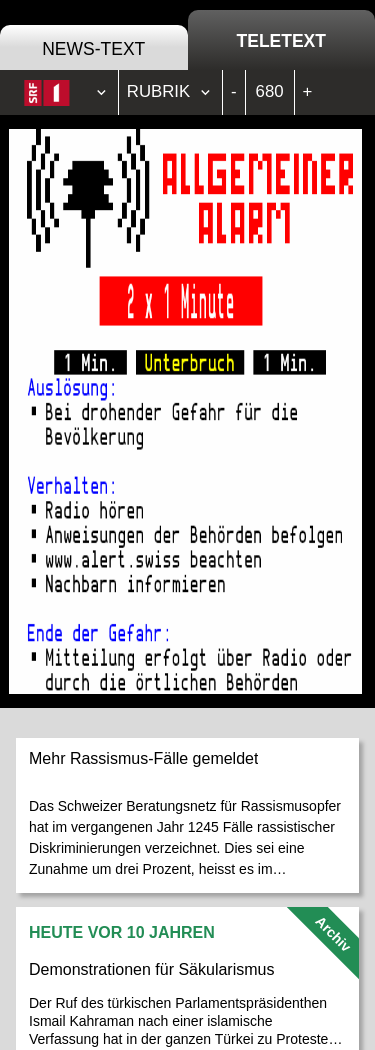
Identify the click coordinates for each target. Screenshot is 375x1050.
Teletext (281, 41)
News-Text (93, 49)
